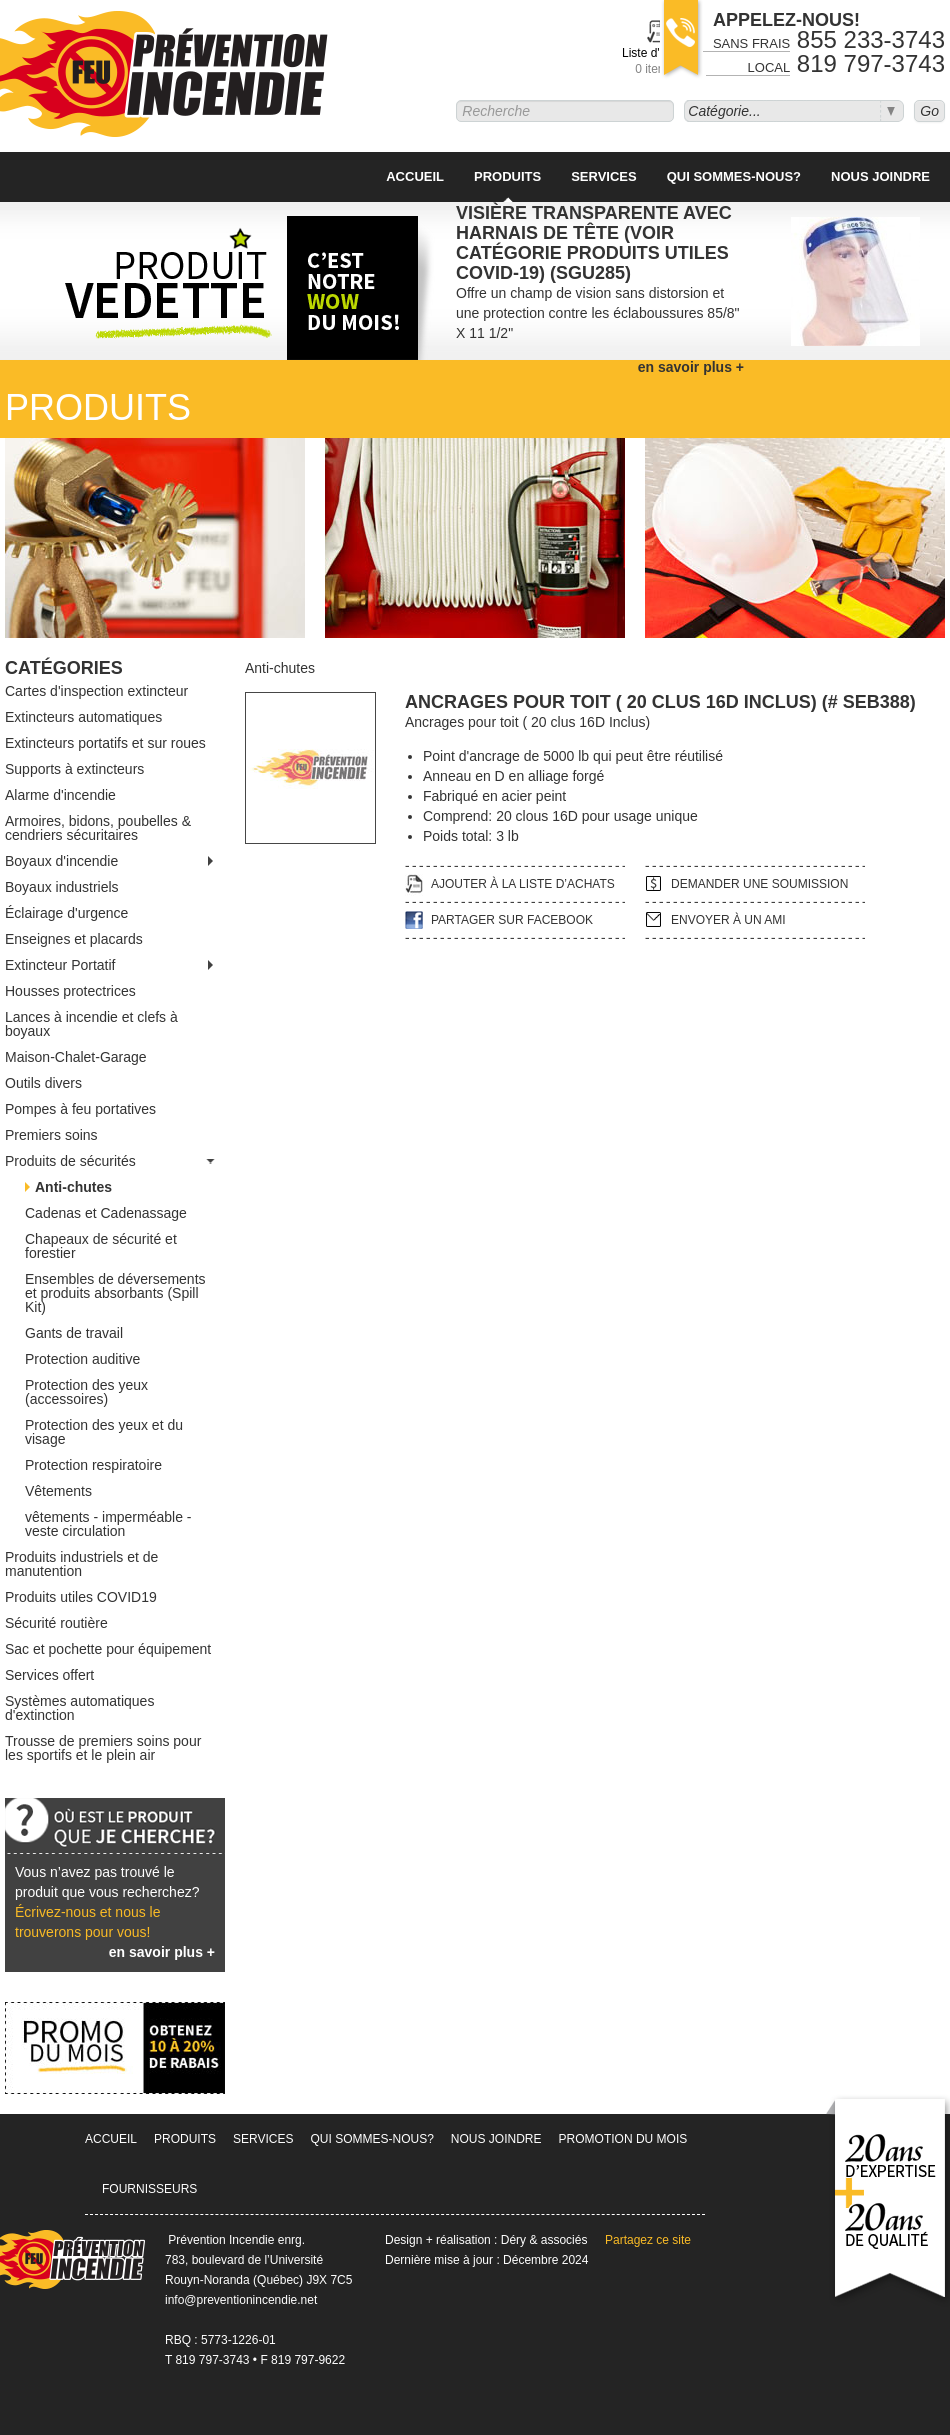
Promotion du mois (623, 2139)
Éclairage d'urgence (66, 913)
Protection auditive (82, 1359)
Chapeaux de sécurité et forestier (101, 1246)
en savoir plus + (162, 1952)
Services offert (49, 1675)
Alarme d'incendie (60, 795)
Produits (507, 176)
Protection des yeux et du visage (104, 1432)
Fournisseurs (149, 2189)
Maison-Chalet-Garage (76, 1057)
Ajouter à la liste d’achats (523, 884)
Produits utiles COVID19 (81, 1597)
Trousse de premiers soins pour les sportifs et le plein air (103, 1748)
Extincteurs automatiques (83, 717)
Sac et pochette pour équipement (108, 1649)
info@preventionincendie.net (241, 2300)
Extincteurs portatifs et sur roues (105, 743)
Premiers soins (51, 1135)
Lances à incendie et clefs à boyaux (91, 1024)
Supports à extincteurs (74, 769)
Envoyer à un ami (728, 920)
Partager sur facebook (512, 920)
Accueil (415, 176)
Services (604, 176)
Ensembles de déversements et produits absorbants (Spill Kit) (115, 1293)
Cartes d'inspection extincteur (96, 691)
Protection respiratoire (93, 1465)
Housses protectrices (70, 991)
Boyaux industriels (62, 887)
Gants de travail (74, 1333)
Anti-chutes (73, 1187)
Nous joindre (880, 176)
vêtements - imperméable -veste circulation (108, 1524)
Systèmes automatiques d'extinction (79, 1708)
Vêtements (58, 1491)
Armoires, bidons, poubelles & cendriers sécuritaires (98, 828)
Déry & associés (544, 2240)
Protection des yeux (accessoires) (86, 1392)
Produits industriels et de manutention (81, 1564)
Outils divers (43, 1083)
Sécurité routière (56, 1623)
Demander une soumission (759, 884)
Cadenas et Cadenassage (106, 1213)
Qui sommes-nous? (734, 176)
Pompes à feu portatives (80, 1109)
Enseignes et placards (74, 939)
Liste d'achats (658, 61)
